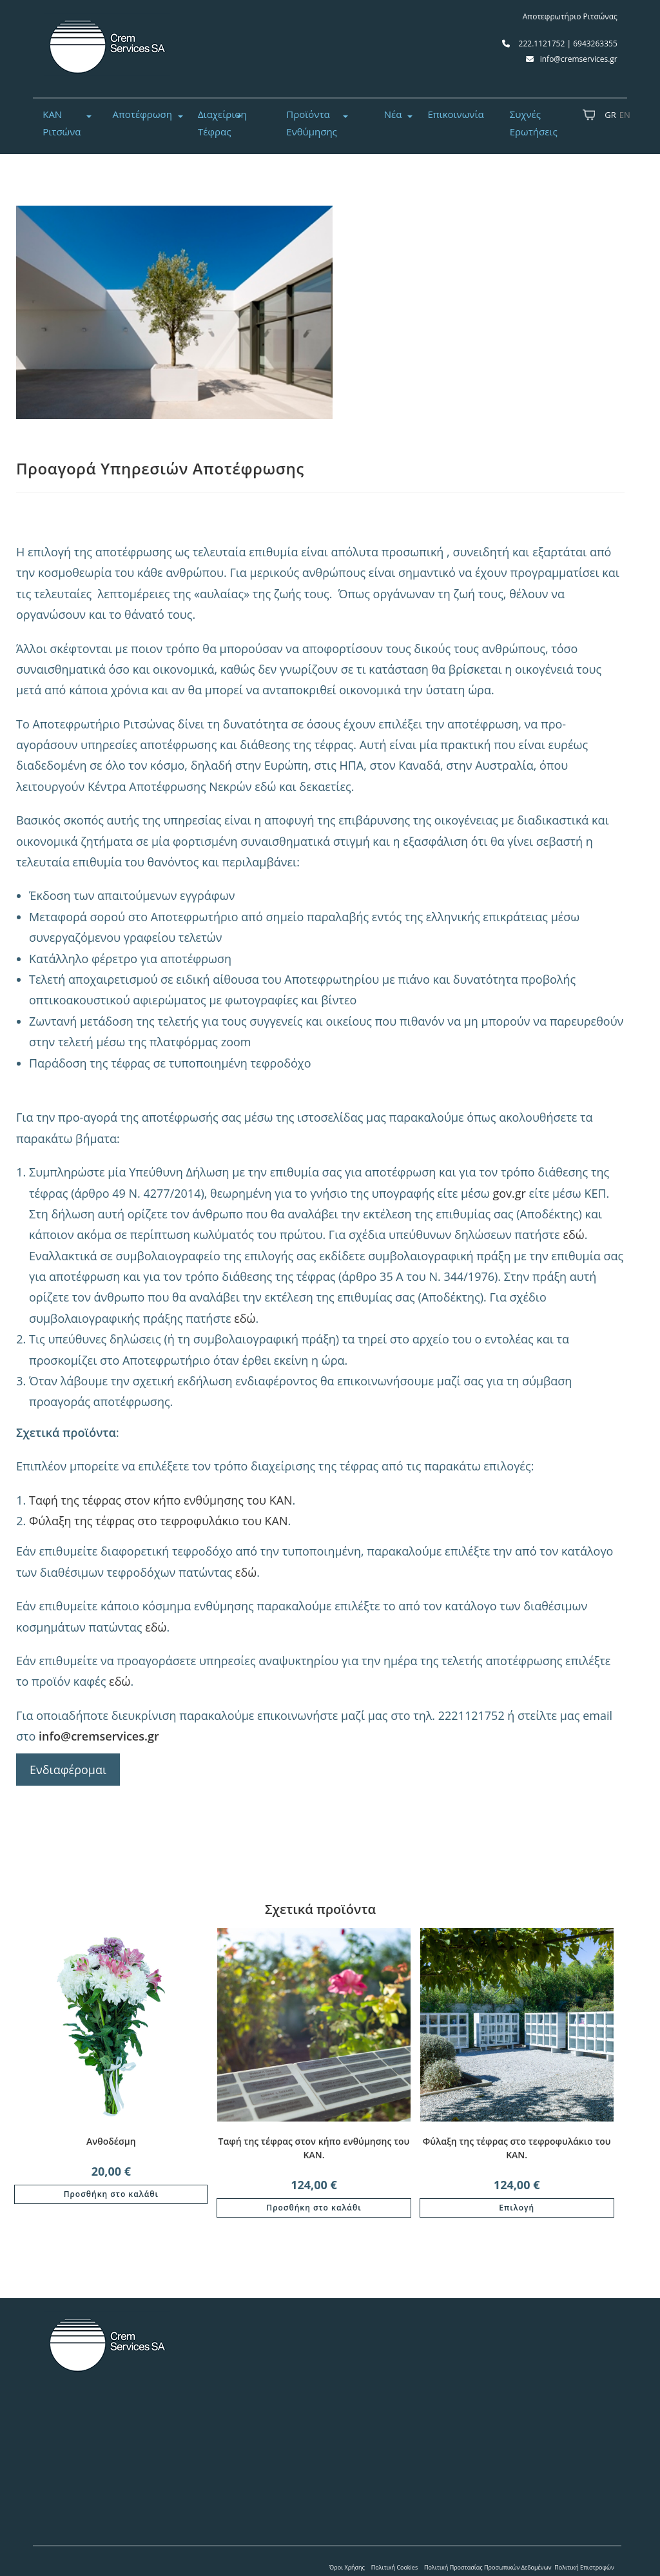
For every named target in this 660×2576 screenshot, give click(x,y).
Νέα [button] (393, 114)
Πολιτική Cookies (394, 2567)
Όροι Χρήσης (347, 2567)
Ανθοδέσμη (111, 2141)
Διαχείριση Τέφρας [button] (222, 123)
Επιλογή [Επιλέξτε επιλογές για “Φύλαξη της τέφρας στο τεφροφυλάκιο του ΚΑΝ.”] (516, 2207)
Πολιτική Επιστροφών (584, 2567)
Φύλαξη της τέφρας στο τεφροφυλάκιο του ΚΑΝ (158, 1520)
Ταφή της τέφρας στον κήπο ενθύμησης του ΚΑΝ (161, 1500)
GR (610, 115)
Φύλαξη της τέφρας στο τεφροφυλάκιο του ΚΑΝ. (517, 2148)
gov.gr (508, 1193)
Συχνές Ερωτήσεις (534, 123)
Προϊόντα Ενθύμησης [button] (311, 123)
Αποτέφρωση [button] (142, 114)
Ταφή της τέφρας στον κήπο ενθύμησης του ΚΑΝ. (314, 2148)
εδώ (573, 1234)
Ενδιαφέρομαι (68, 1769)
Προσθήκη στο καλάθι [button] (111, 2194)
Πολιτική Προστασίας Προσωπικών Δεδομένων (488, 2567)
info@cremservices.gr (99, 1736)
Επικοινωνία (455, 114)
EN (624, 115)
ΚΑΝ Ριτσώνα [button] (62, 123)
